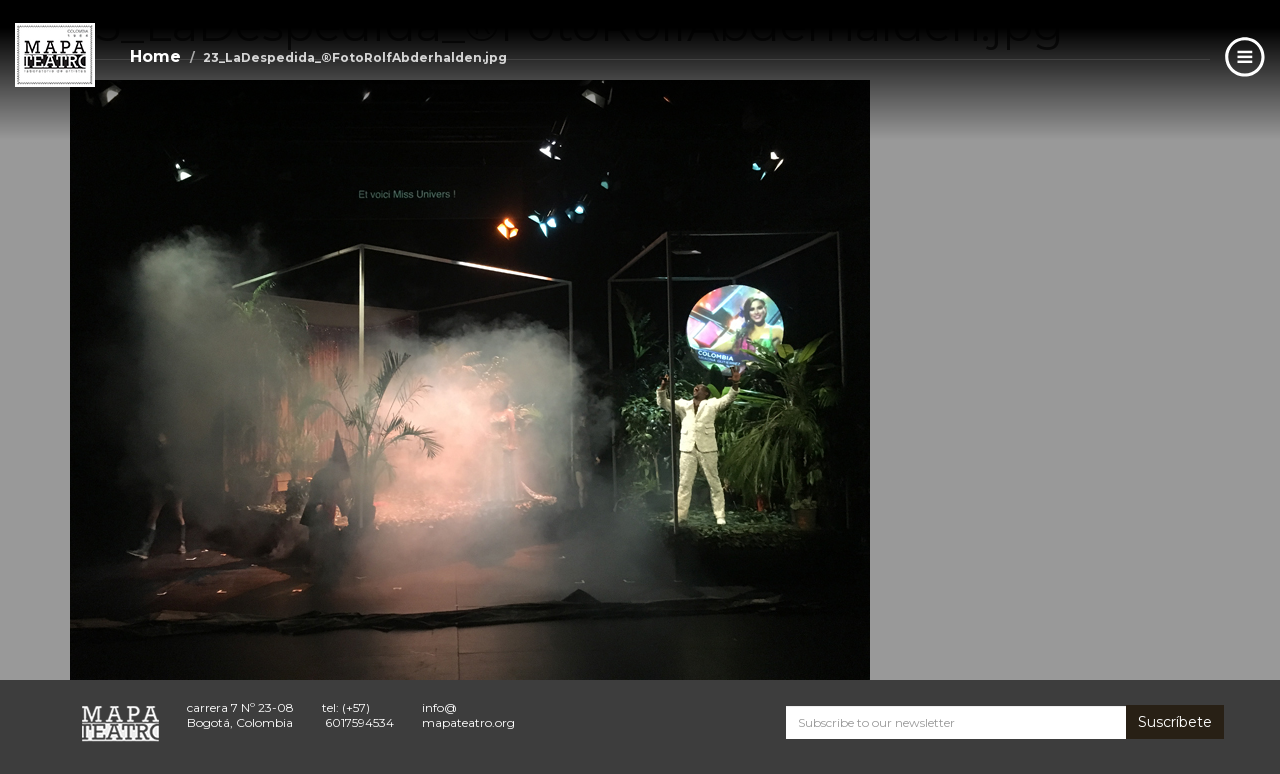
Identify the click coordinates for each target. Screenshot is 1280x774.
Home (155, 56)
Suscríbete (1175, 722)
